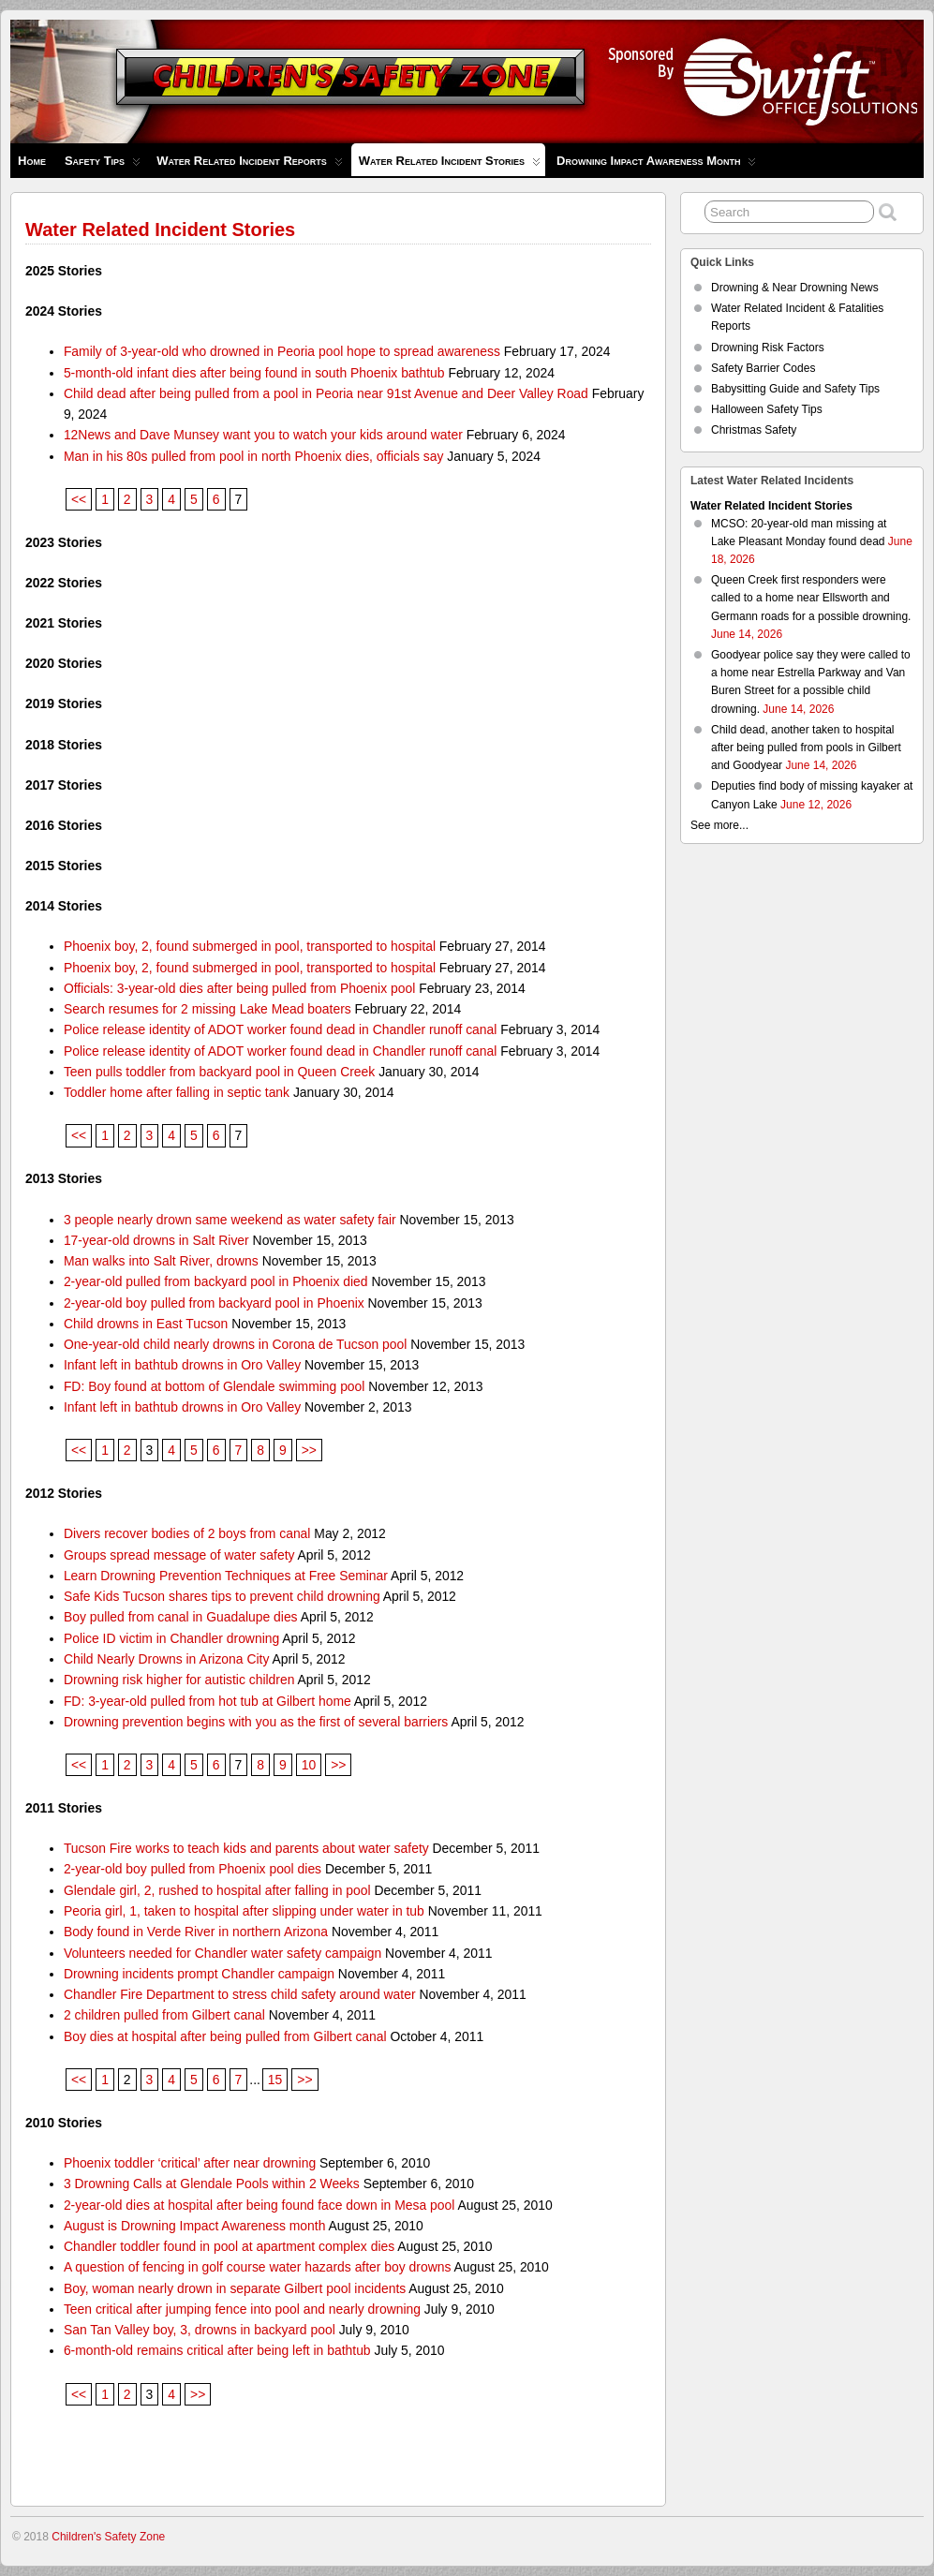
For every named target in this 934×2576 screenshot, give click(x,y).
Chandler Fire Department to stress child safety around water (240, 1994)
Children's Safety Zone (108, 2536)
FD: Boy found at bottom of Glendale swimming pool (214, 1386)
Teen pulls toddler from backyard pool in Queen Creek (219, 1071)
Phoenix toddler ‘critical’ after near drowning (190, 2162)
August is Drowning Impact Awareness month (195, 2225)
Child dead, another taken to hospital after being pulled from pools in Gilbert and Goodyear (806, 747)
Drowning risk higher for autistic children (179, 1679)
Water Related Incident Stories (450, 165)
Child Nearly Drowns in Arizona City (167, 1658)
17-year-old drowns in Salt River (156, 1240)
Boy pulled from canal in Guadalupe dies (181, 1616)
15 (275, 2079)
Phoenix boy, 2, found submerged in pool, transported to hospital (250, 946)
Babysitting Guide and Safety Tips (795, 388)
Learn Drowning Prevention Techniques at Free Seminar (226, 1575)
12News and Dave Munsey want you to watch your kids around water (263, 434)
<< (78, 499)
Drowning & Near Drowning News (795, 287)
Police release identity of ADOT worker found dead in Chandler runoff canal (280, 1029)
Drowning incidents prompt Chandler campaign (199, 1973)
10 (309, 1764)
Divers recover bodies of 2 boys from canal (187, 1533)
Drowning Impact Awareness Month (656, 165)
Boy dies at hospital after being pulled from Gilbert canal (225, 2036)
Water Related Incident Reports (249, 165)
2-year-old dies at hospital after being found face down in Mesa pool (259, 2205)
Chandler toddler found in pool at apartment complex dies (229, 2246)
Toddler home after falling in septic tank (176, 1092)
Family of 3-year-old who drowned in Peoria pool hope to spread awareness (282, 351)
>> (309, 1450)
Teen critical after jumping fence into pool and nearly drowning (242, 2309)
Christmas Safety (753, 430)
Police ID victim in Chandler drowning (171, 1638)
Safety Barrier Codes (763, 368)
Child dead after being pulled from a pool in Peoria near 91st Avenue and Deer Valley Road (326, 393)
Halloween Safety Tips (767, 409)
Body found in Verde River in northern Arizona (196, 1931)
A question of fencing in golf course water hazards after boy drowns (258, 2266)
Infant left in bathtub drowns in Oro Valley (182, 1364)
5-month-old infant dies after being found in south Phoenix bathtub (254, 372)
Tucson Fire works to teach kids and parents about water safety (246, 1848)
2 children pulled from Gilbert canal (164, 2014)
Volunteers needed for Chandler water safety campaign (222, 1953)
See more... (719, 825)
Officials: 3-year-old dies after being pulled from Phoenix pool (239, 988)
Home (32, 161)
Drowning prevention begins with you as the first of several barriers (256, 1721)
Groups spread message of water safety (179, 1554)
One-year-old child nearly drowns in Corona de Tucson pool (235, 1344)
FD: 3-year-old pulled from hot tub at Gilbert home (207, 1701)
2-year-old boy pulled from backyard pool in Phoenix (214, 1302)
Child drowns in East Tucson (146, 1323)
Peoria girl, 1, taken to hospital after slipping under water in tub (244, 1910)
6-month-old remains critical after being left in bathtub (217, 2350)
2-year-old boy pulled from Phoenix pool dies (192, 1868)
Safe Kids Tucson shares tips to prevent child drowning (222, 1596)
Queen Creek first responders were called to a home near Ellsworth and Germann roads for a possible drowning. (811, 597)
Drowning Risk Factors (767, 347)
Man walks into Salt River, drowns (161, 1260)
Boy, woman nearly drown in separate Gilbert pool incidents (235, 2288)
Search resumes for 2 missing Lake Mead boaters (207, 1008)
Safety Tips (103, 165)
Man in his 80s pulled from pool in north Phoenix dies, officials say (254, 456)
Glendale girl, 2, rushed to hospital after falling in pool (217, 1890)
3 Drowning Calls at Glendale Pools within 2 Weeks (212, 2183)
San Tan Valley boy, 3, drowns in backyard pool (199, 2329)
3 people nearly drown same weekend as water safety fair (230, 1219)
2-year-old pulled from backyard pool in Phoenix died (216, 1281)
